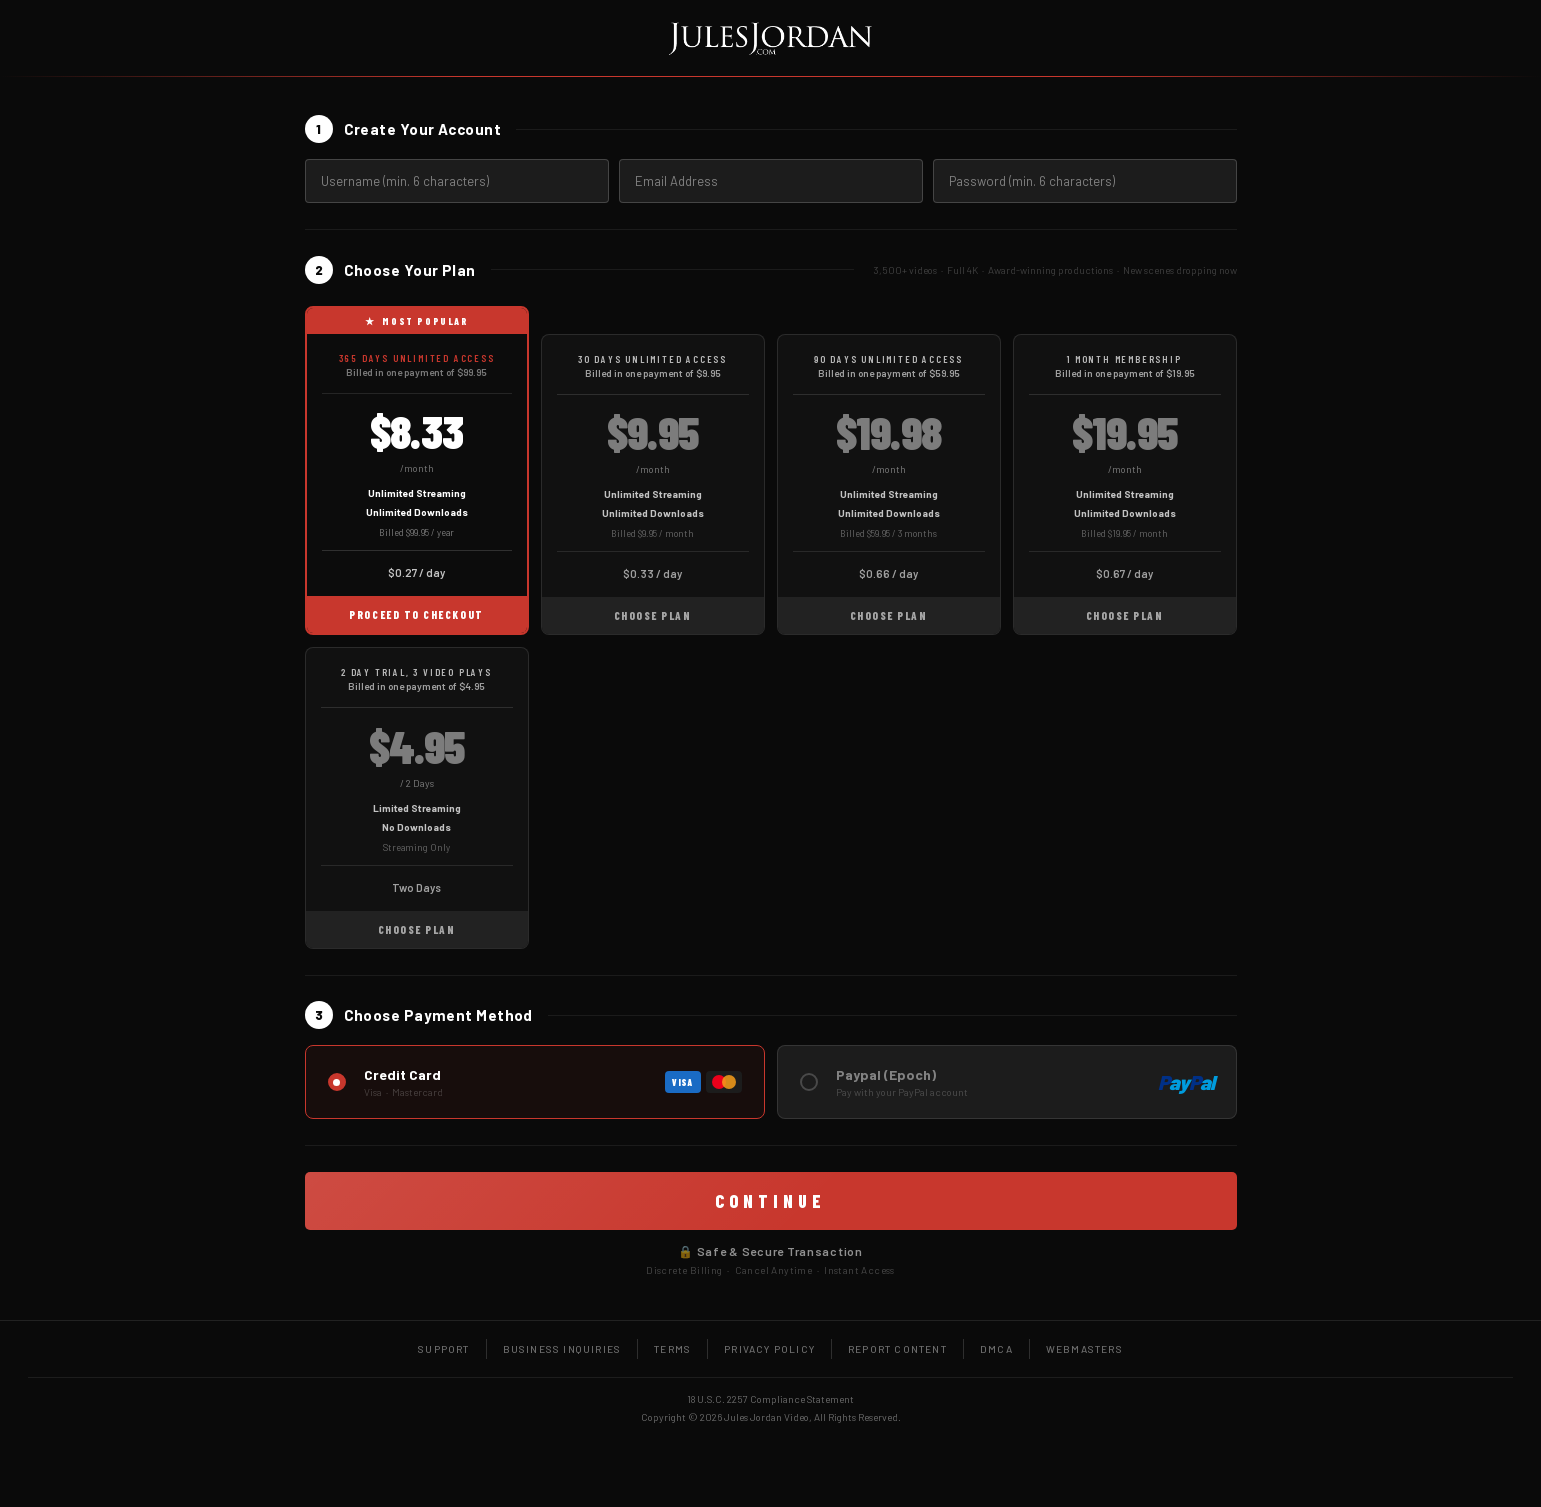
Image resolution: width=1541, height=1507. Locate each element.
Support (443, 1349)
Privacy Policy (769, 1349)
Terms (672, 1349)
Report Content (897, 1349)
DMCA (996, 1349)
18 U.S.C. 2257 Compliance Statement (770, 1399)
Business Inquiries (562, 1349)
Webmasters (1084, 1349)
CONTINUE (770, 1201)
